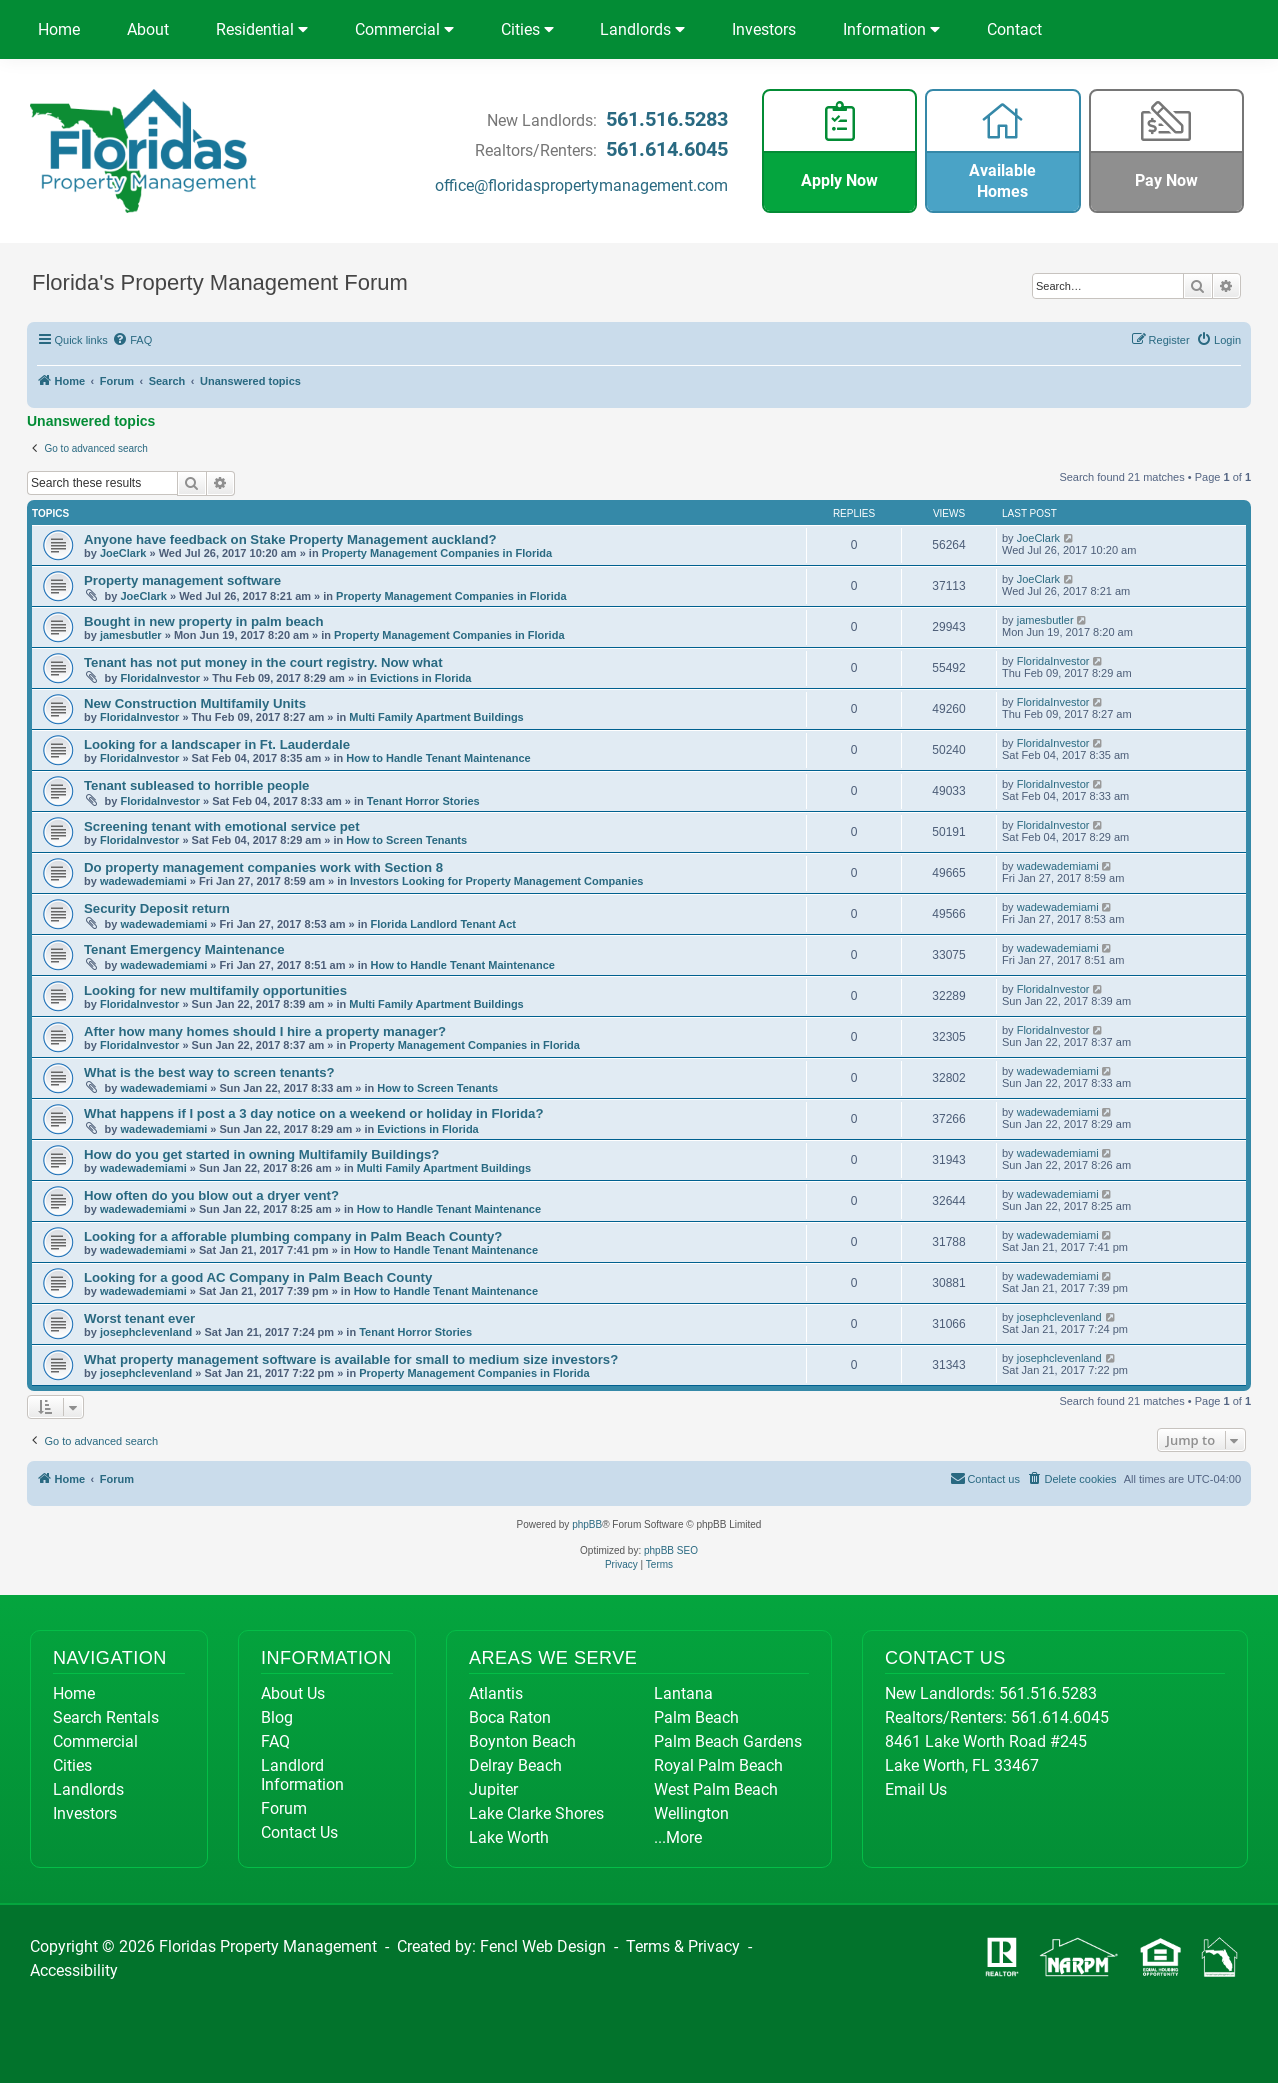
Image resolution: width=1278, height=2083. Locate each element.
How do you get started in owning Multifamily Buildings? (261, 1154)
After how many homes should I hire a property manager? (265, 1031)
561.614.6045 (667, 149)
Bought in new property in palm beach (204, 621)
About (148, 29)
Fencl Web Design (543, 1946)
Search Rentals (106, 1717)
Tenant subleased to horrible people (196, 785)
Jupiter (493, 1789)
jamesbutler (131, 635)
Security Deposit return (157, 908)
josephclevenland (146, 1332)
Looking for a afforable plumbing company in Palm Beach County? (293, 1236)
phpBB (587, 1524)
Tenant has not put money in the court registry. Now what (263, 662)
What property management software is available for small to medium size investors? (351, 1359)
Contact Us (299, 1832)
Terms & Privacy (683, 1946)
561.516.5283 (667, 119)
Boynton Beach (522, 1741)
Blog (277, 1717)
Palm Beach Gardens (728, 1741)
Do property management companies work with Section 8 (263, 867)
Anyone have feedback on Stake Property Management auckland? (290, 539)
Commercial (404, 29)
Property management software (182, 580)
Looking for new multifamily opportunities (215, 990)
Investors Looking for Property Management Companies (496, 881)
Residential (262, 29)
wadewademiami (143, 881)
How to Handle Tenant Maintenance (438, 758)
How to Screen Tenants (406, 840)
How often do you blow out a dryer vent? (211, 1195)
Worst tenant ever (139, 1318)
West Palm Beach (716, 1789)
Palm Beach (696, 1717)
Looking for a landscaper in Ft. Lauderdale (217, 744)
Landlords (642, 29)
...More (678, 1837)
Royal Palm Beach (718, 1765)
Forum (284, 1808)
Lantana (683, 1693)
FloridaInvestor (159, 678)
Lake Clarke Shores (536, 1813)
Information (891, 29)
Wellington (691, 1813)
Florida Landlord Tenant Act (443, 924)
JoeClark (123, 553)
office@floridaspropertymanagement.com (581, 185)
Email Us (916, 1789)
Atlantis (496, 1693)
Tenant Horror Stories (423, 801)
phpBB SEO (671, 1550)
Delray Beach (515, 1765)
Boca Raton (510, 1717)
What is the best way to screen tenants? (209, 1072)
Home (59, 29)
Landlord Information (302, 1775)
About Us (293, 1693)
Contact (1014, 29)
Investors (764, 29)
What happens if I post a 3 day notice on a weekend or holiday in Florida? (313, 1113)
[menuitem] (133, 340)
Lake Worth (509, 1837)
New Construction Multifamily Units (195, 703)
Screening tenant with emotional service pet (222, 826)
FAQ (275, 1741)
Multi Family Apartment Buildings (436, 717)
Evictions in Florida (420, 678)
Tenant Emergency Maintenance (184, 949)
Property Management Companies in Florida (437, 553)
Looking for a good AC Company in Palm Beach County (258, 1277)
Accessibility (74, 1970)
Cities (527, 29)
